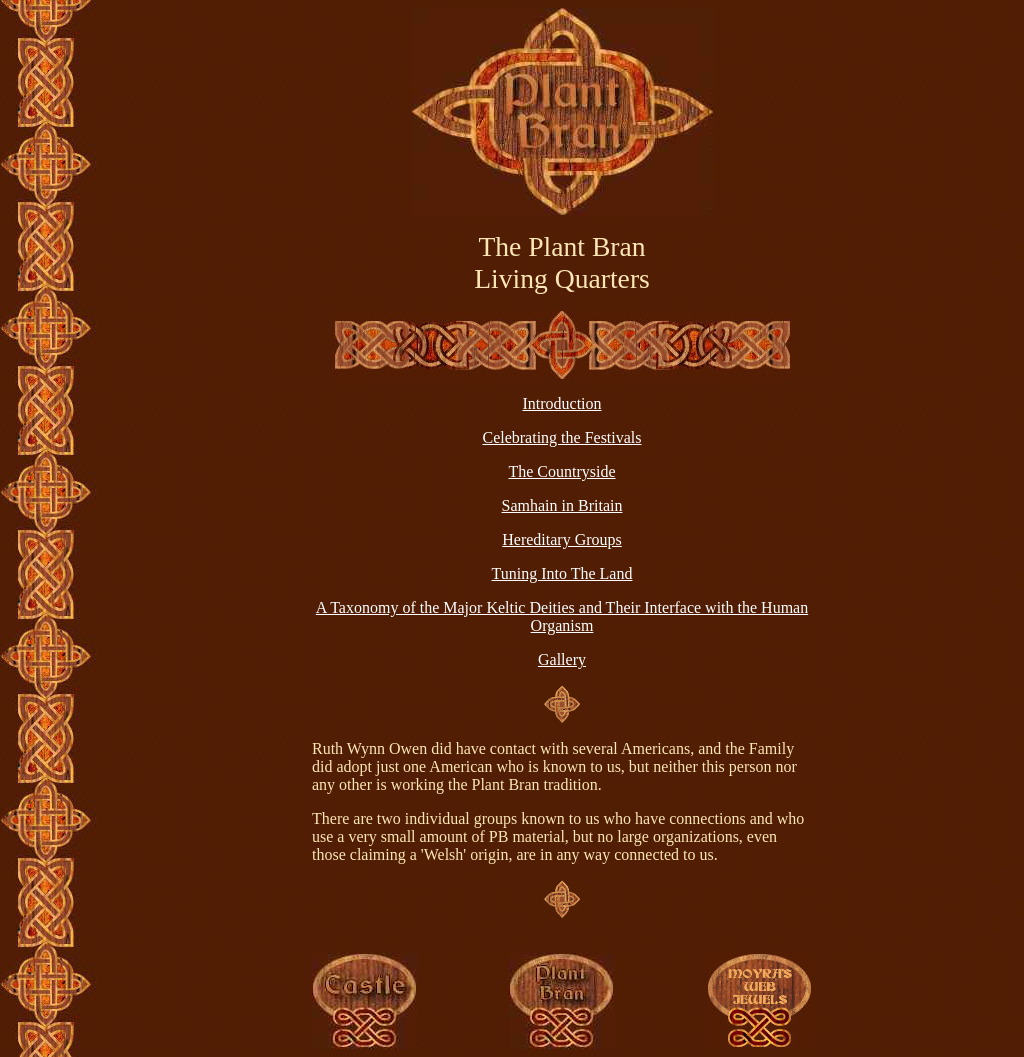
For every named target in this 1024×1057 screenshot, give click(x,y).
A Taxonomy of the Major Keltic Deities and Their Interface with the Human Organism (562, 616)
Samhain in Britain (562, 505)
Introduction (561, 403)
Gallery (562, 659)
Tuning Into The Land (562, 573)
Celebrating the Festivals (561, 437)
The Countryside (561, 471)
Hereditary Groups (562, 539)
